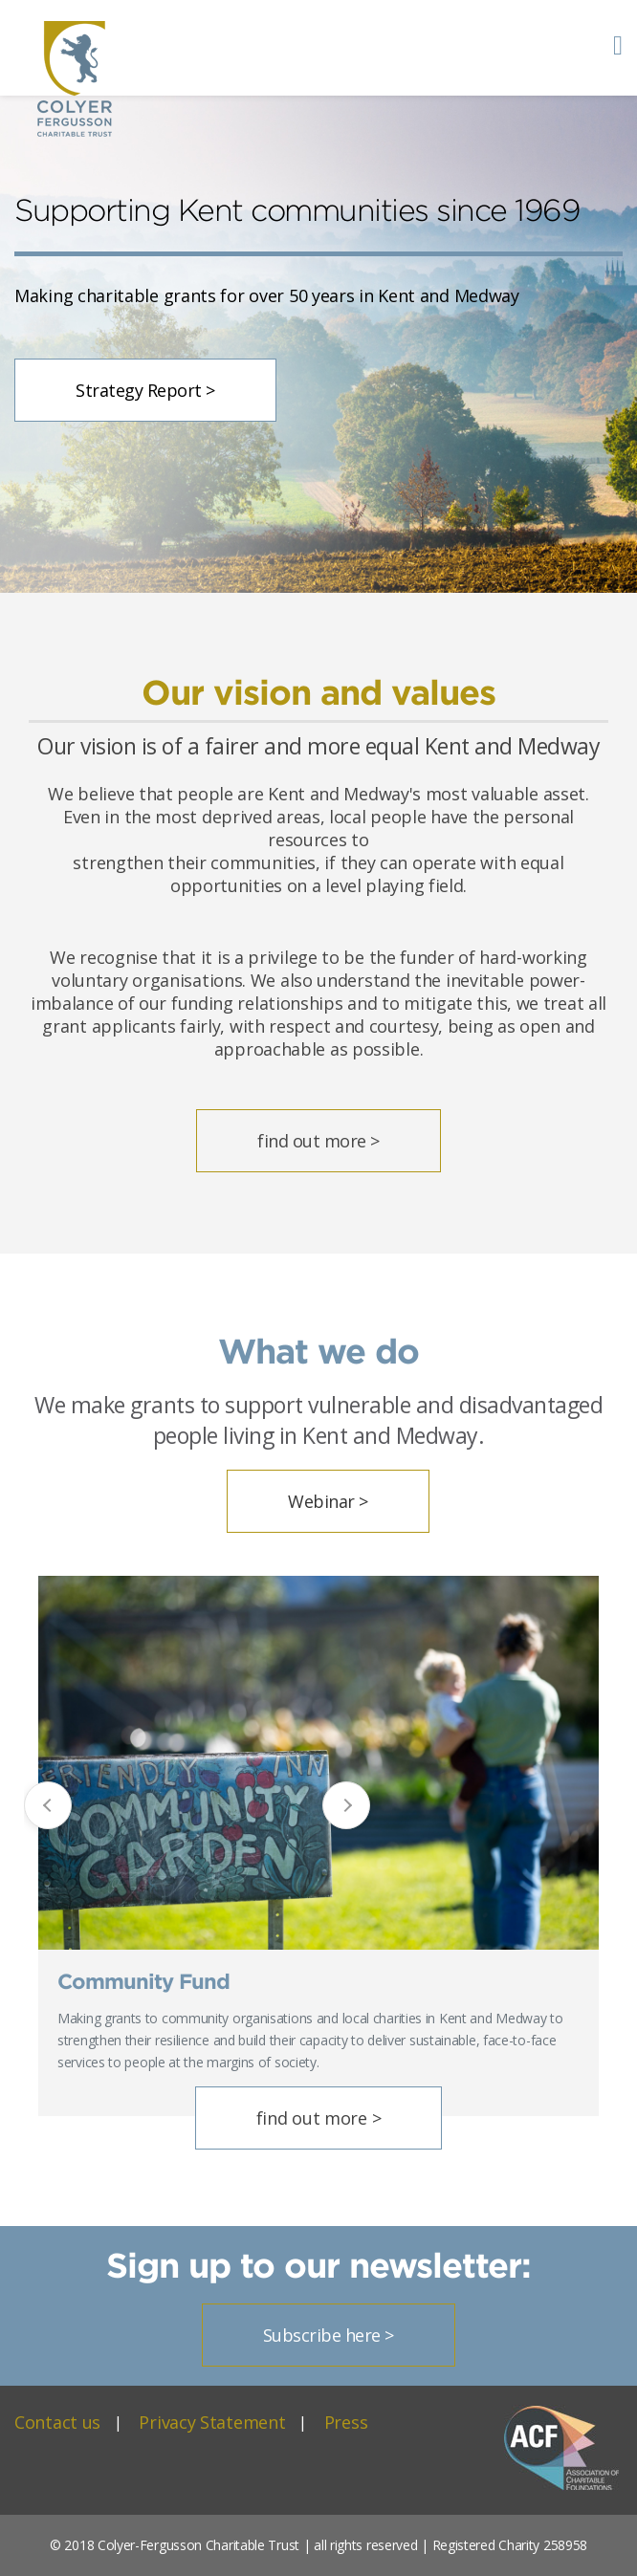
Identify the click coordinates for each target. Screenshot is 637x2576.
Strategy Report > (145, 390)
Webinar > (328, 1501)
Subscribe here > (328, 2335)
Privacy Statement (212, 2422)
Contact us (57, 2422)
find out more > (318, 1140)
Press (346, 2422)
